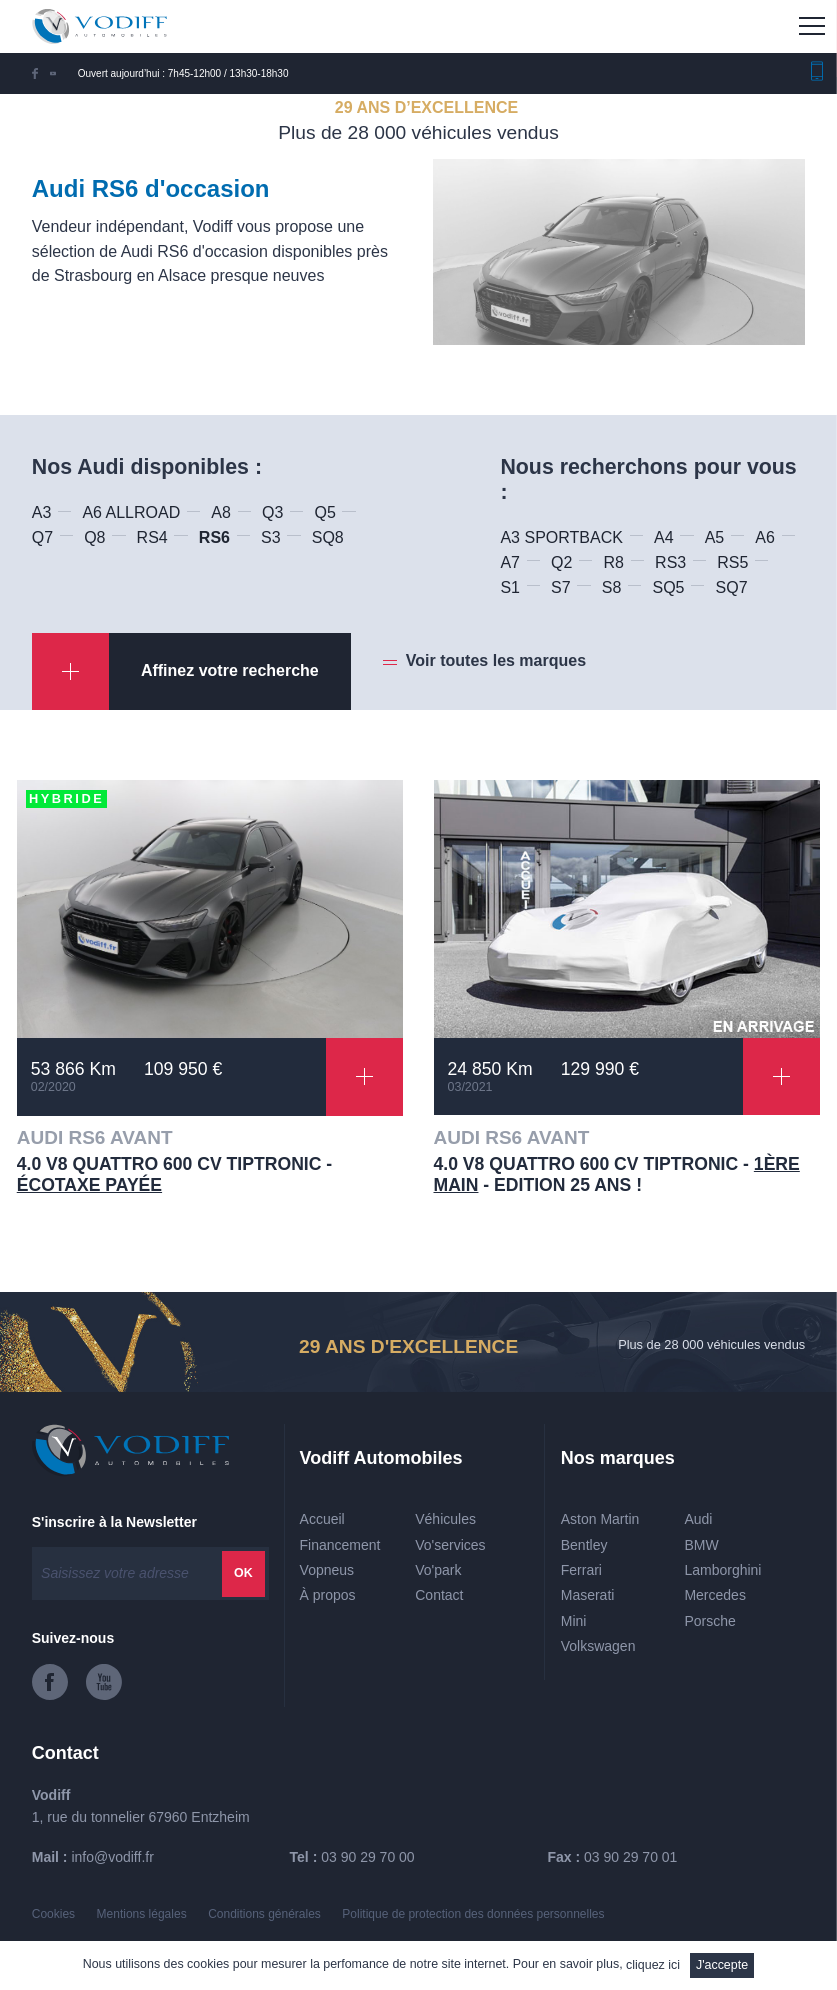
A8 (221, 512)
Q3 (272, 512)
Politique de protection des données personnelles (473, 1914)
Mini (574, 1621)
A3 (42, 512)
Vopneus (327, 1570)
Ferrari (581, 1570)
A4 (664, 537)
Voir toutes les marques (496, 660)
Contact (439, 1595)
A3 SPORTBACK (561, 537)
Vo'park (438, 1570)
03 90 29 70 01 (630, 1857)
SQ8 (328, 537)
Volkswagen (598, 1646)
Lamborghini (722, 1570)
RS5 (732, 562)
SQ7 (732, 587)
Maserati (588, 1595)
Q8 (94, 537)
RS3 (670, 562)
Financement (340, 1545)
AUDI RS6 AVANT (95, 1137)
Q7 (42, 537)
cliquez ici (653, 1965)
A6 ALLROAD (131, 512)
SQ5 (668, 587)
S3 (271, 537)
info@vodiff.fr (112, 1857)
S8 (612, 587)
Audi (698, 1519)
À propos (328, 1595)
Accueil (322, 1519)
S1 (510, 587)
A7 (510, 562)
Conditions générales (264, 1914)
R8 (614, 562)
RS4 (152, 537)
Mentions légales (142, 1914)
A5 (715, 537)
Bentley (584, 1545)
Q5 (324, 512)
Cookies (53, 1914)
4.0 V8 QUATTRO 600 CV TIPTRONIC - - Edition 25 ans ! (617, 1174)
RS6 (214, 537)
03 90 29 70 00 (367, 1857)
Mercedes (714, 1595)
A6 (765, 537)
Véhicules (445, 1519)
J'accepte (722, 1965)
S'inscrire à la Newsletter (114, 1522)
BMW (701, 1545)
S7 (561, 587)
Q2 (561, 562)
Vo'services (450, 1545)
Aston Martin (600, 1519)
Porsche (709, 1621)
